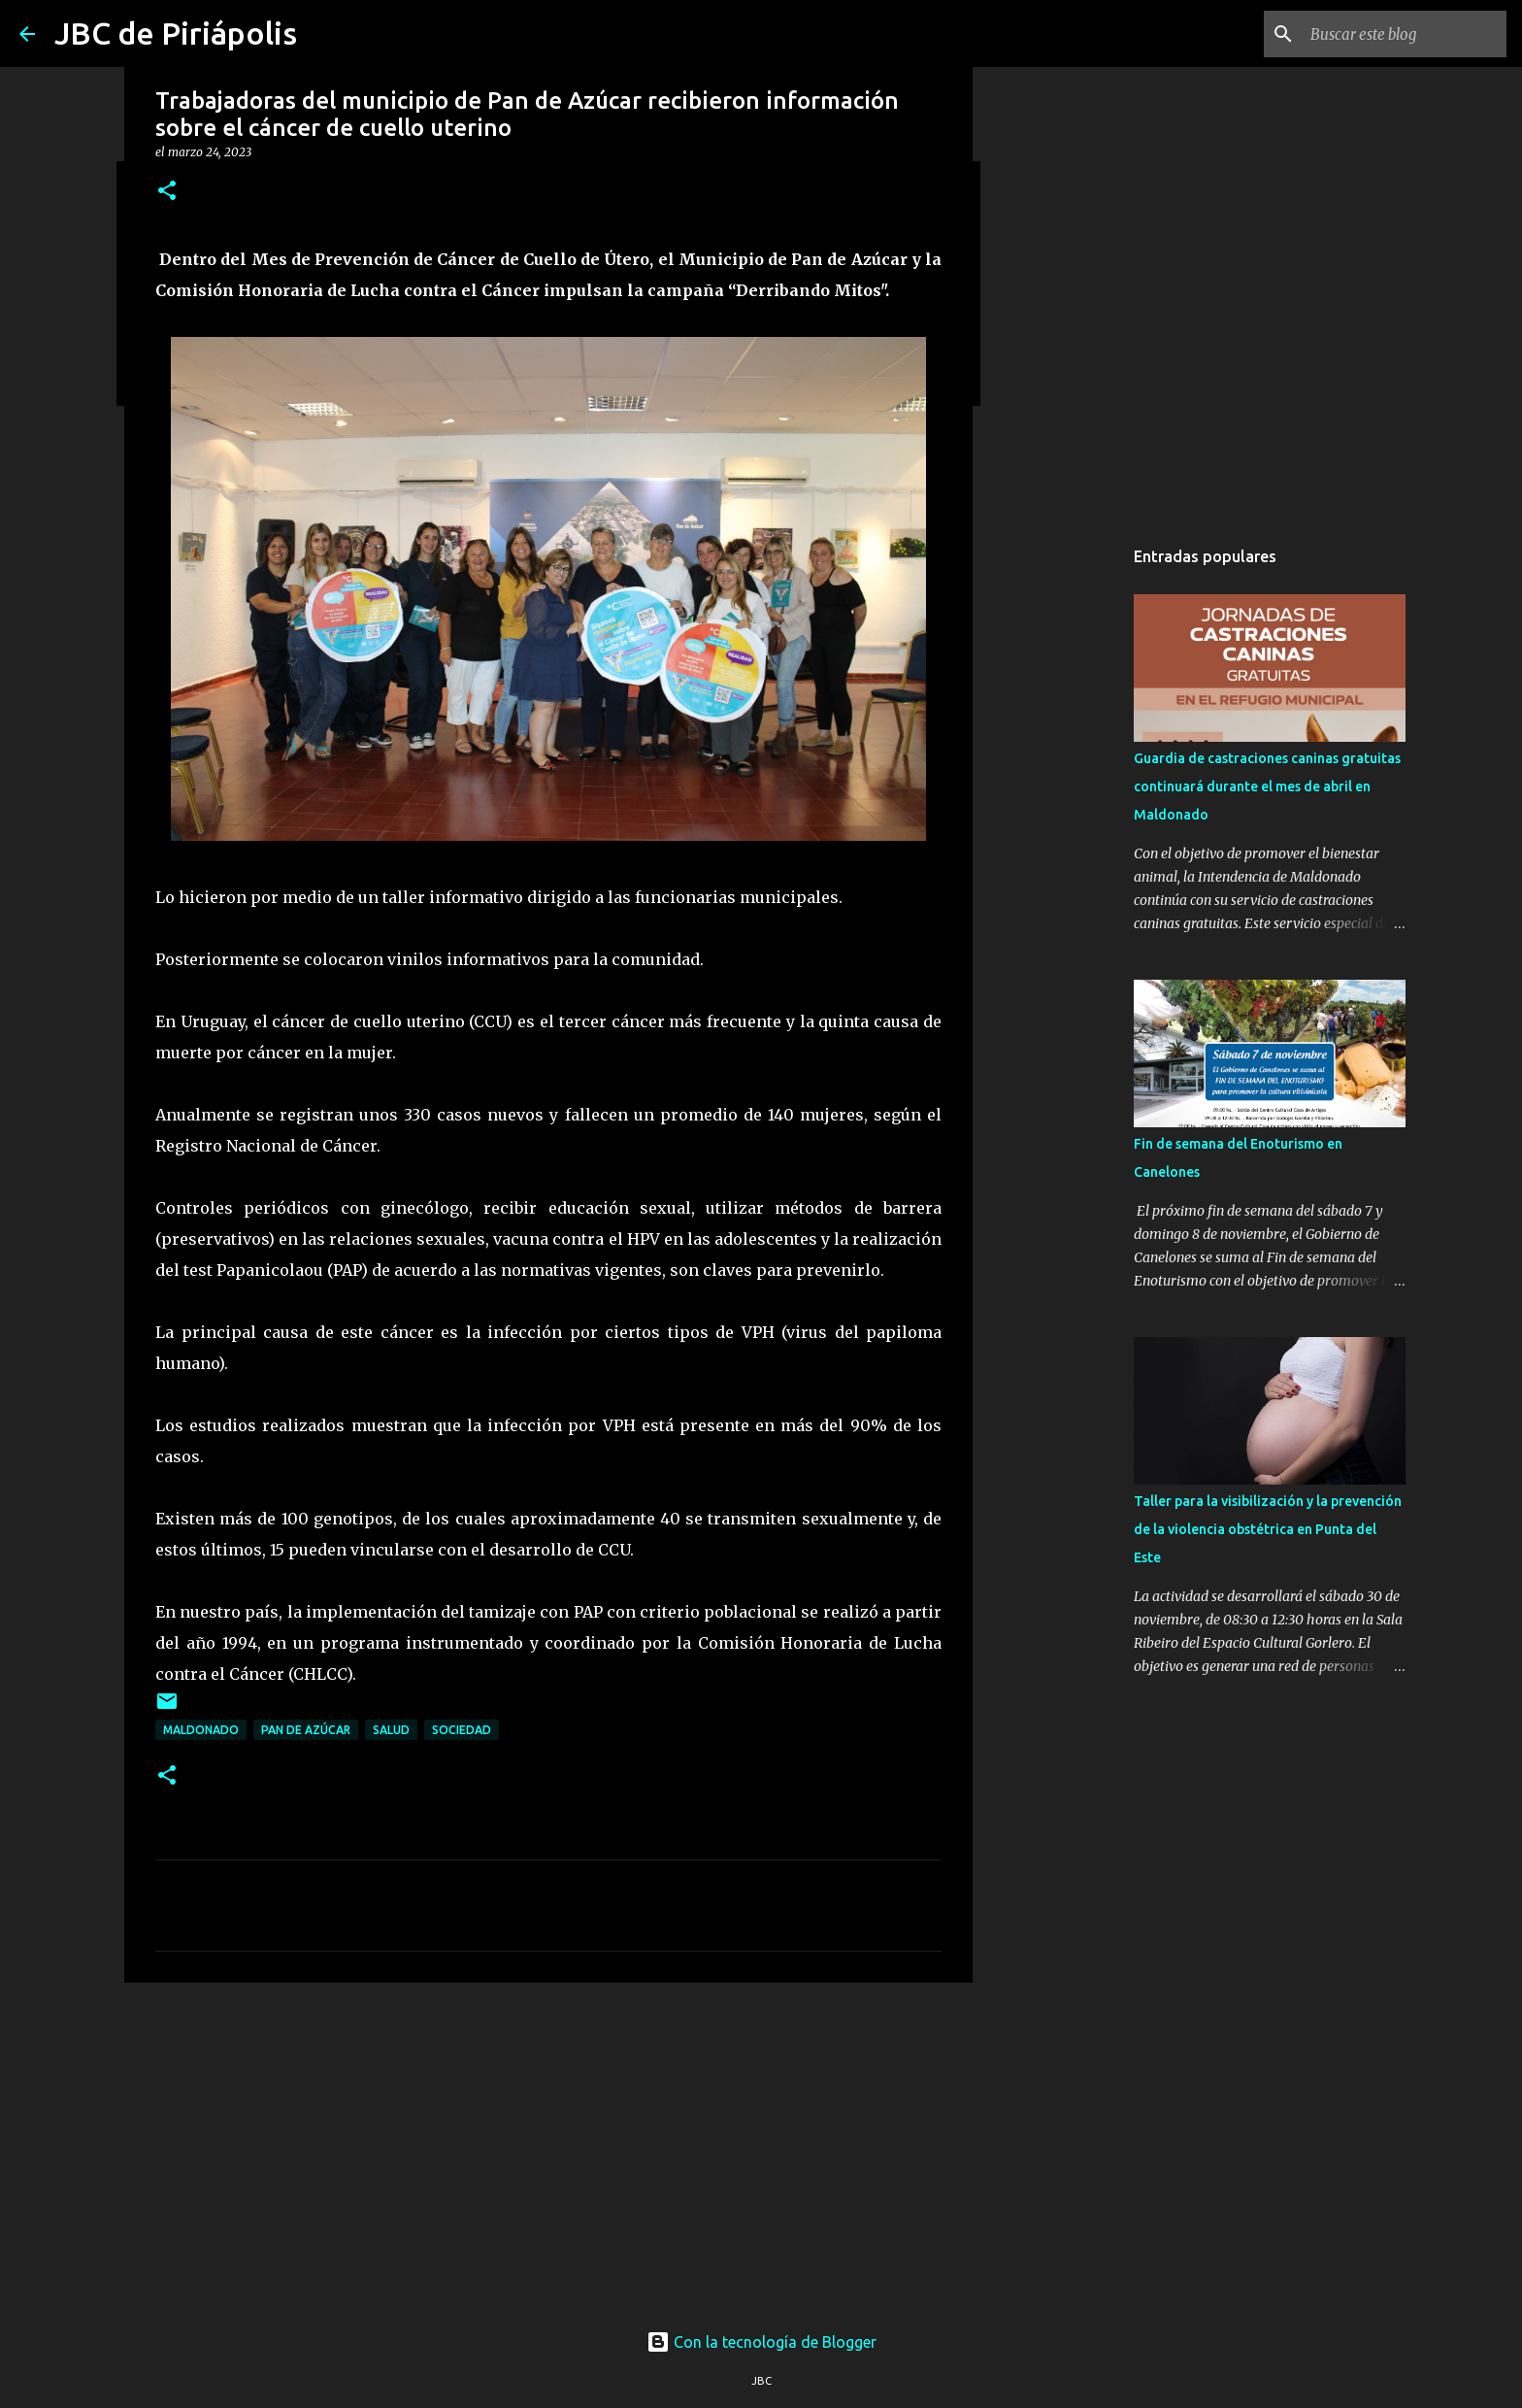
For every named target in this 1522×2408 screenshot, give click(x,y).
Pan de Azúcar (305, 1729)
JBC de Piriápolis (175, 33)
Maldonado (201, 1729)
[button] (167, 192)
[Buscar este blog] (1404, 34)
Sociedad (461, 1729)
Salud (391, 1729)
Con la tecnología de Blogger (761, 2342)
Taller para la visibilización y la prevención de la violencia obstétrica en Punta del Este (1268, 1529)
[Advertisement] (548, 2148)
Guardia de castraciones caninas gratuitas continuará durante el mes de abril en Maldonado (1267, 786)
